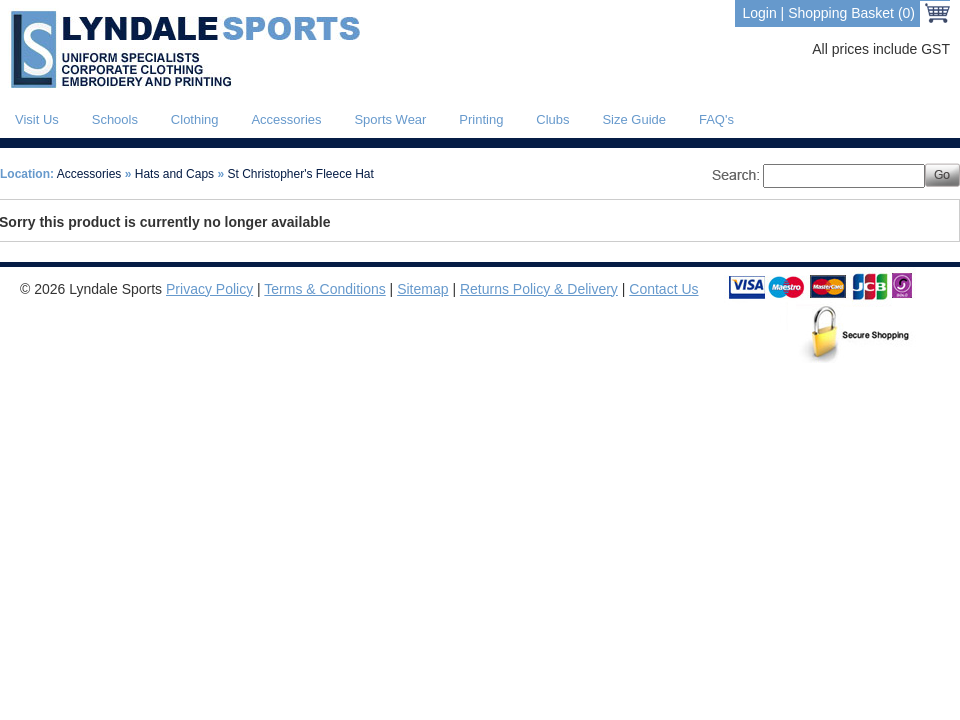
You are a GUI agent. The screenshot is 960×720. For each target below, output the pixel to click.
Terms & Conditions (324, 289)
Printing (481, 119)
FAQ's (716, 119)
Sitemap (422, 289)
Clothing (195, 119)
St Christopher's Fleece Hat (301, 174)
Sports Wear (390, 119)
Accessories (286, 119)
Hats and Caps (174, 174)
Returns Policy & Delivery (539, 289)
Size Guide (634, 119)
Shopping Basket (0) (851, 13)
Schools (115, 119)
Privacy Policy (209, 289)
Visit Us (37, 119)
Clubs (552, 119)
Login (759, 13)
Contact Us (663, 289)
